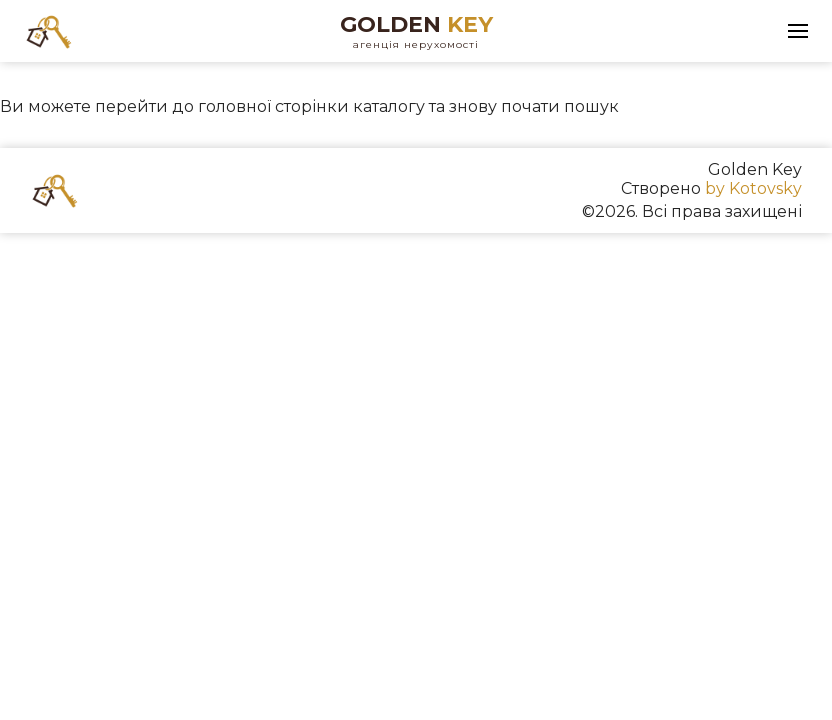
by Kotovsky (753, 188)
